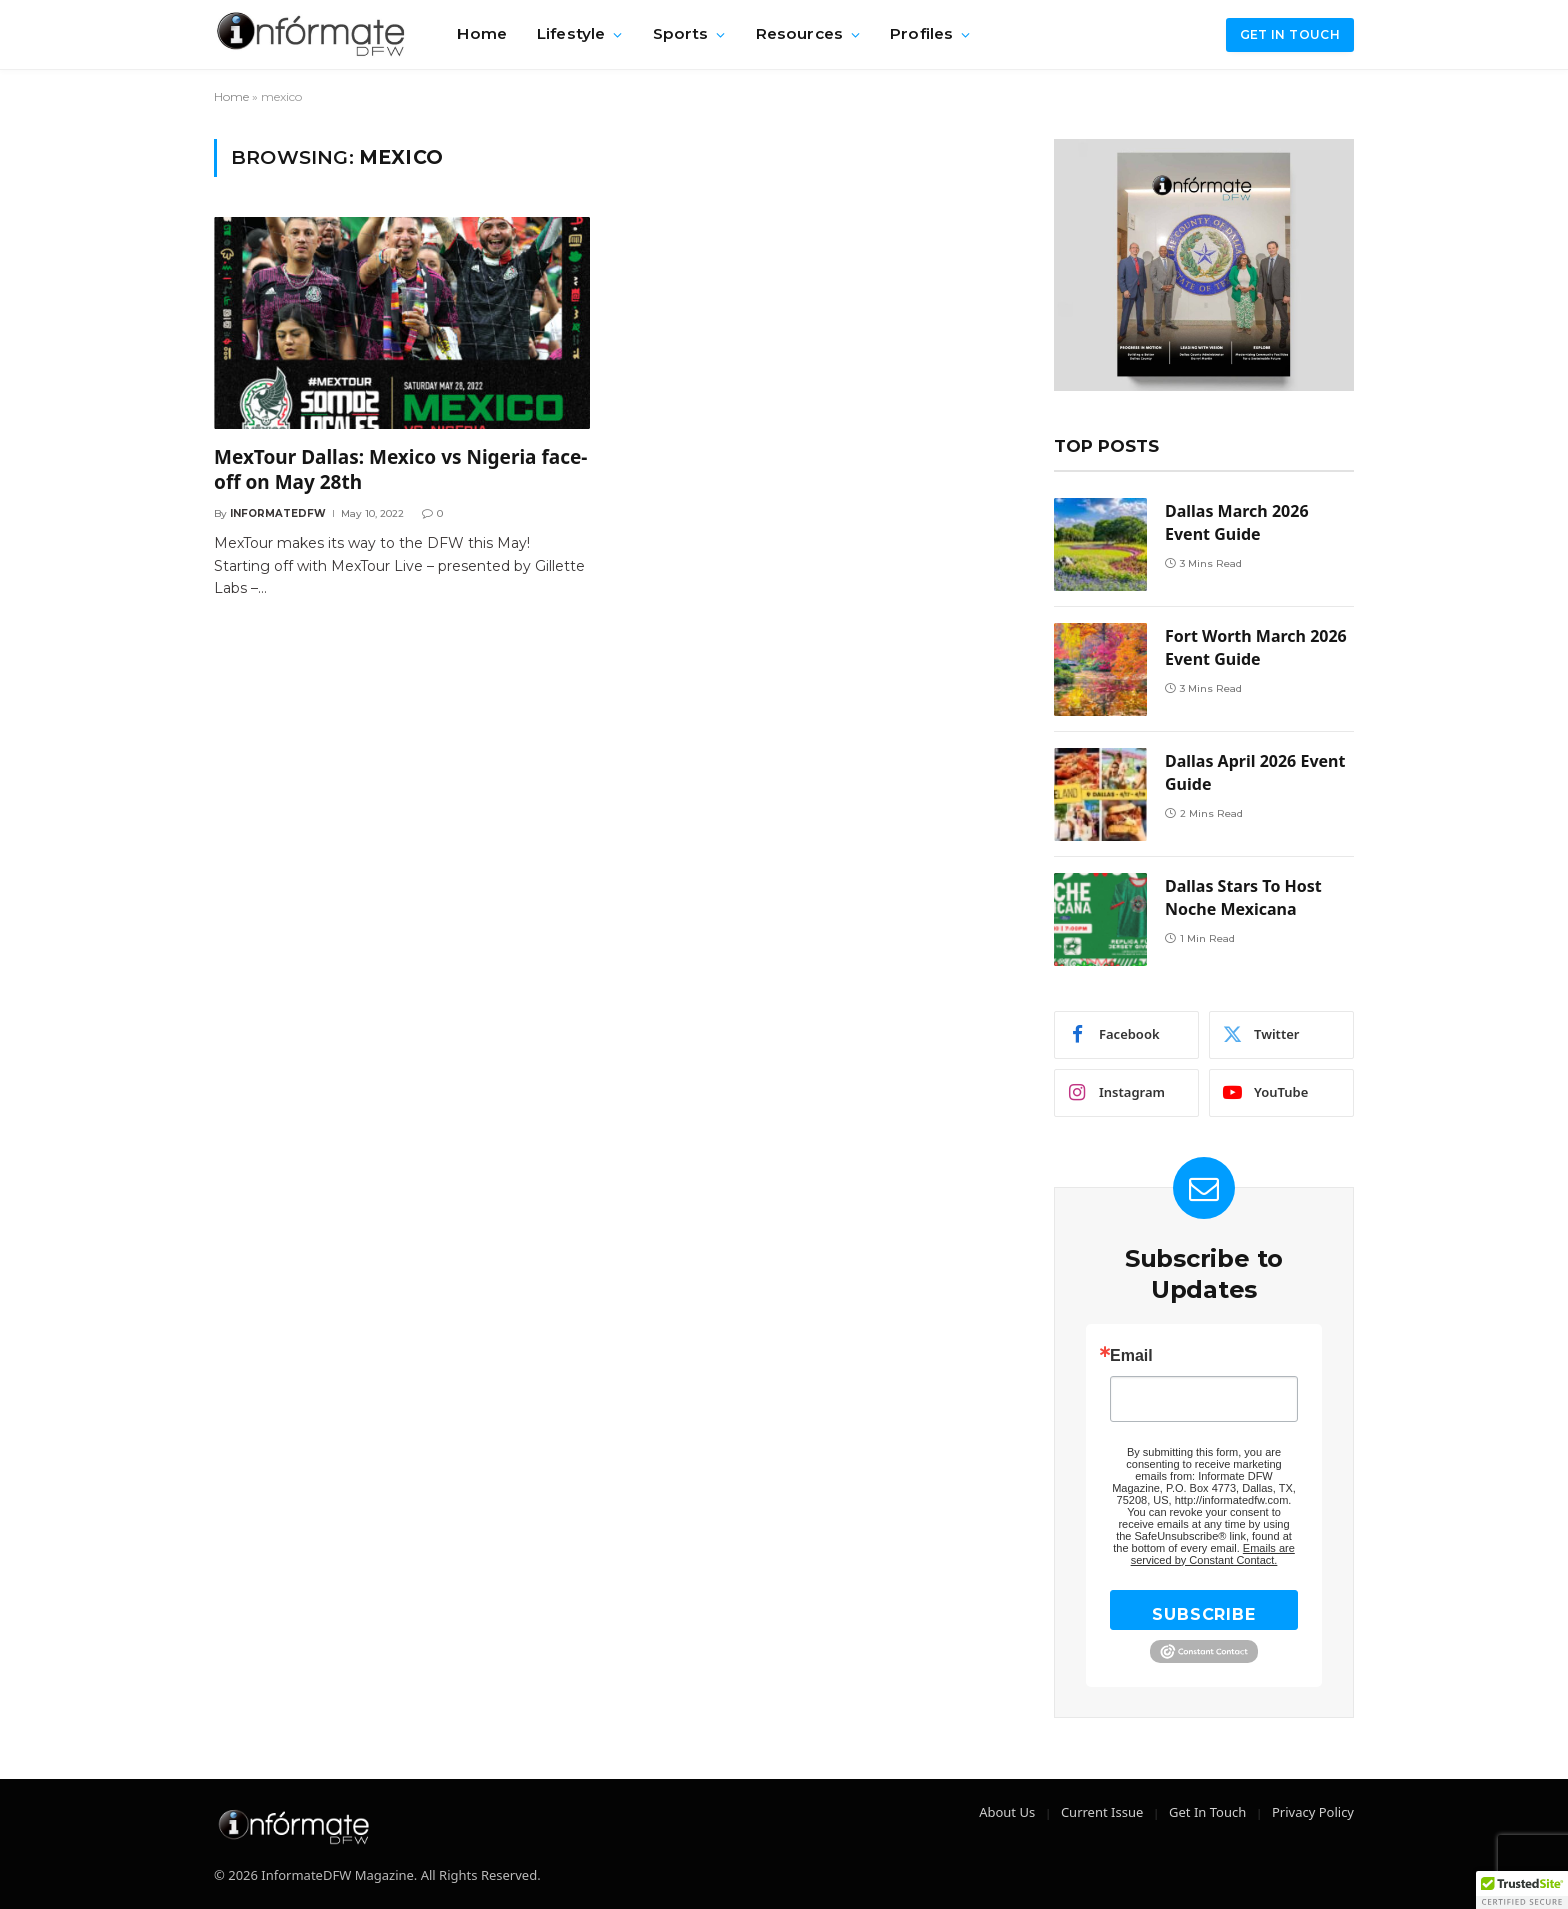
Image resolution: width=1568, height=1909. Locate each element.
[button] (1522, 1890)
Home (482, 33)
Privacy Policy (1313, 1812)
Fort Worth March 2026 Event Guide (1256, 647)
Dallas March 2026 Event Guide (1237, 522)
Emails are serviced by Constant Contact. (1213, 1554)
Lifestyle (571, 33)
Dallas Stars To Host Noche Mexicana (1243, 897)
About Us (1007, 1812)
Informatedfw (278, 513)
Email (1131, 1356)
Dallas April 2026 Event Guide (1255, 772)
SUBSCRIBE (1203, 1614)
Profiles (921, 33)
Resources (799, 33)
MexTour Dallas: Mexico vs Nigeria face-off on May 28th (400, 470)
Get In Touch (1207, 1812)
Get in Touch (1290, 34)
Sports (681, 33)
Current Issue (1102, 1812)
